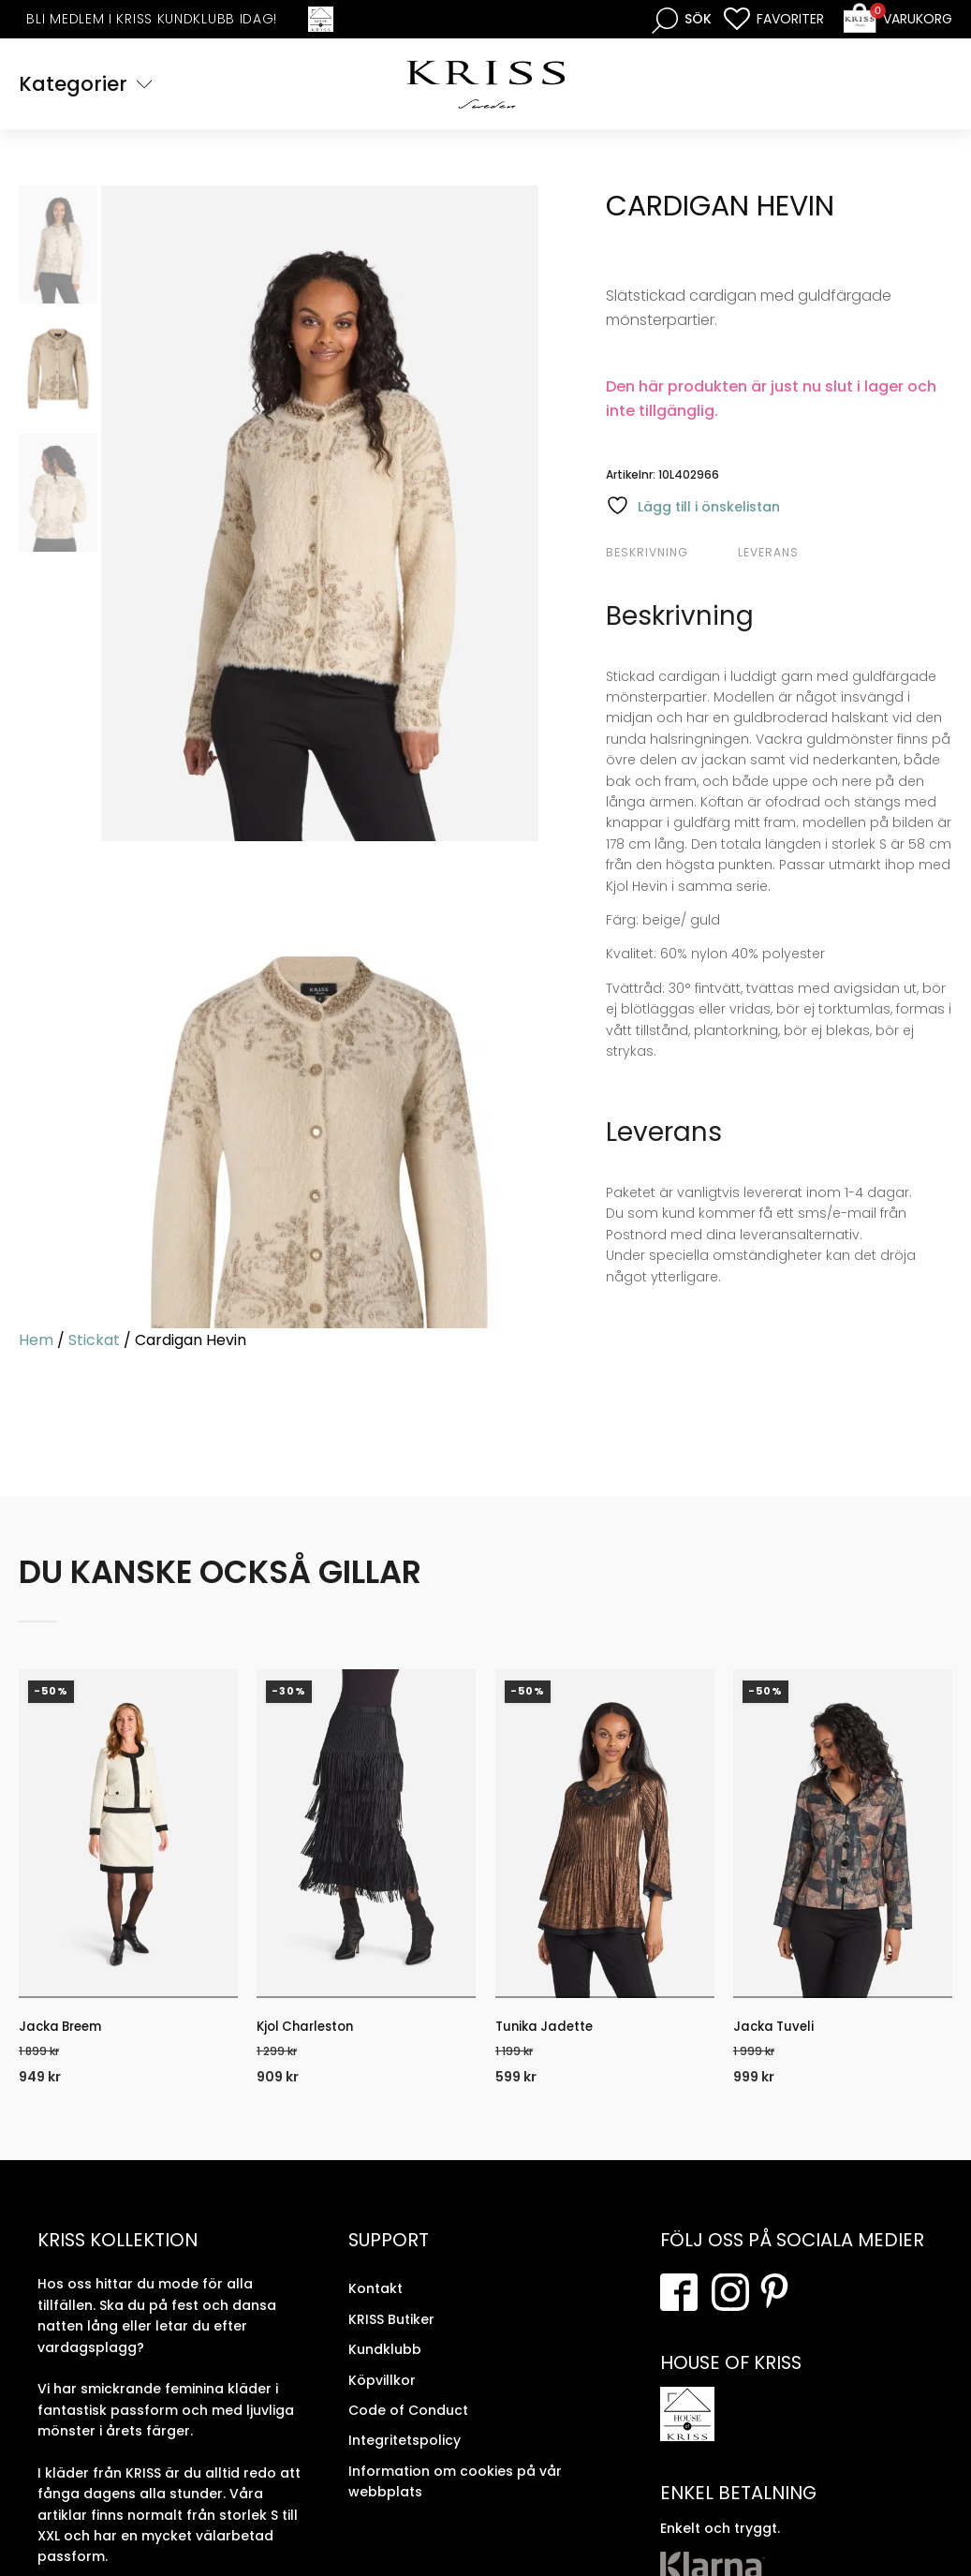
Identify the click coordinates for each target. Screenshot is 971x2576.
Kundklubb (384, 2362)
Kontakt (375, 2301)
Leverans (768, 554)
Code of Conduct (408, 2422)
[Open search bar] (682, 19)
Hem (36, 1343)
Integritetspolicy (404, 2453)
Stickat (94, 1343)
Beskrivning (647, 554)
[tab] (669, 554)
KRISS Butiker (391, 2331)
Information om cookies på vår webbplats (455, 2493)
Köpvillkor (382, 2392)
